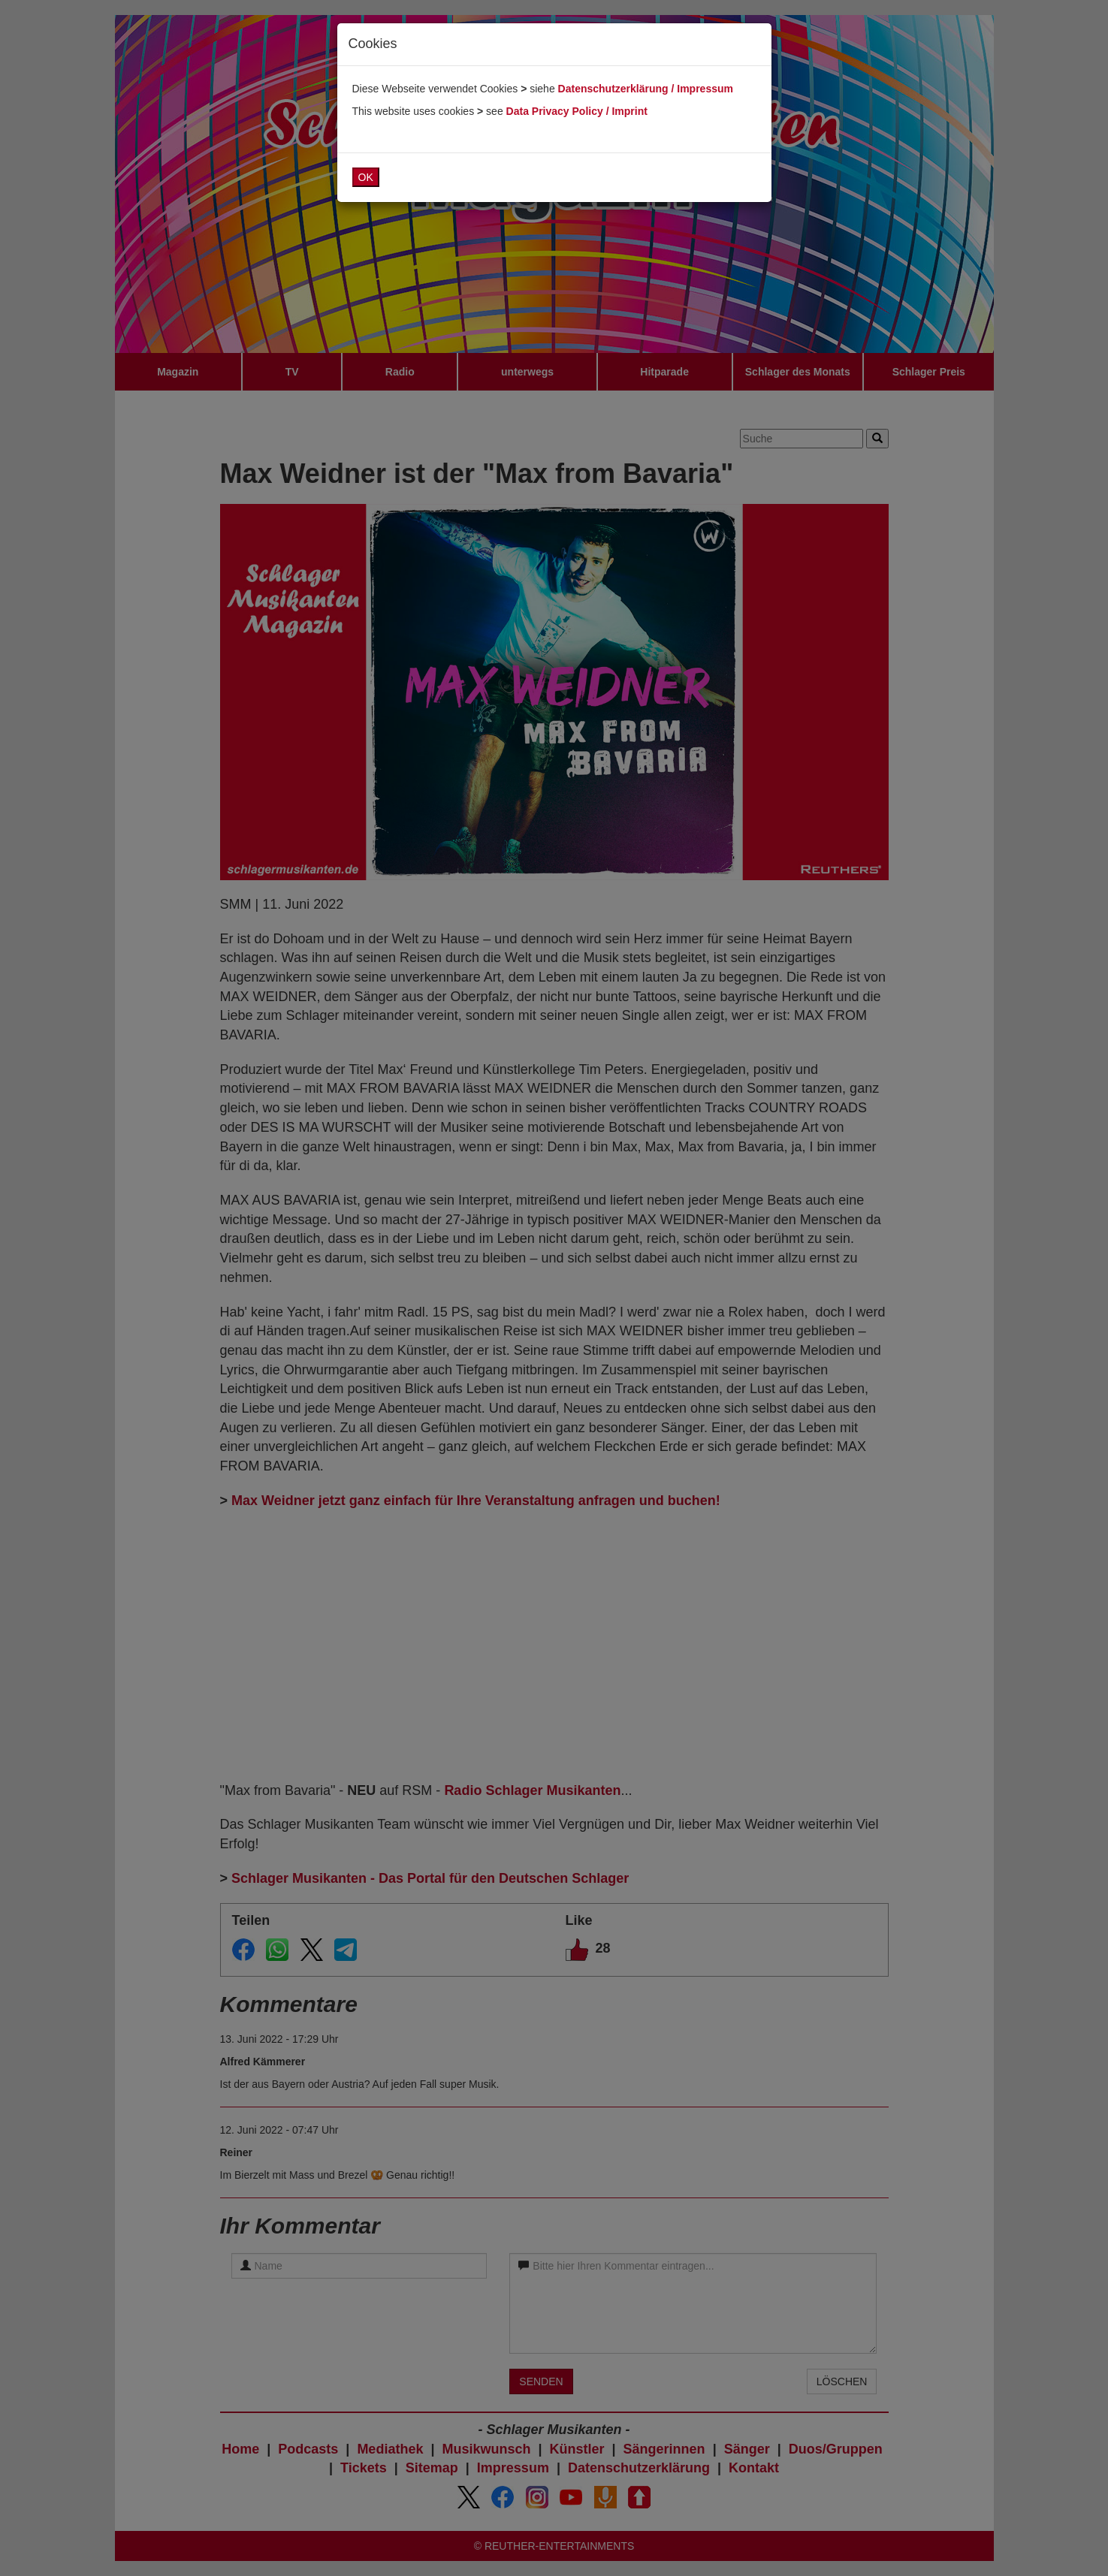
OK (365, 177)
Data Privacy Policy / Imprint (577, 111)
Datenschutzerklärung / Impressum (645, 89)
